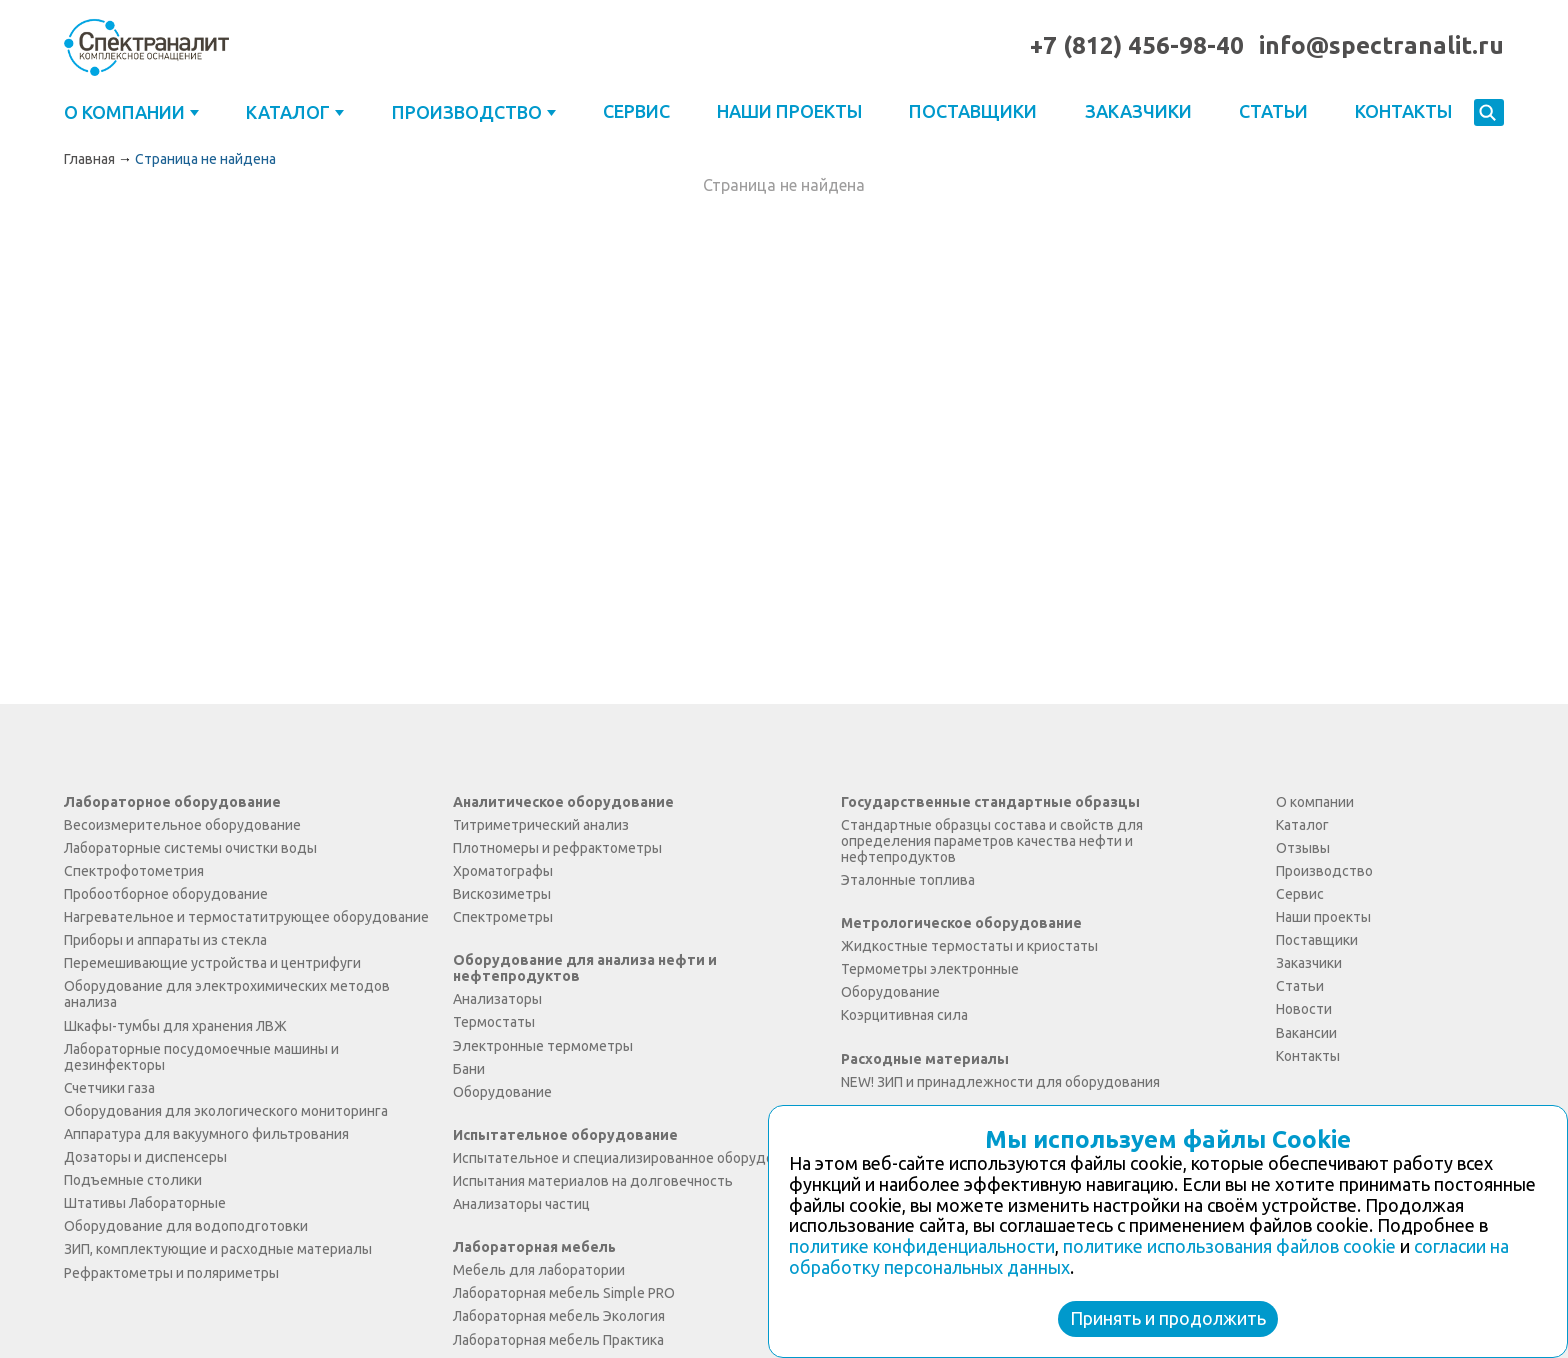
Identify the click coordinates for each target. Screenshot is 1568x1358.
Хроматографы (503, 871)
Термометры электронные (930, 969)
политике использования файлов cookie (1229, 1246)
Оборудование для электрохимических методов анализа (227, 994)
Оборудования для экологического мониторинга (226, 1111)
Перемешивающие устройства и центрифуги (212, 963)
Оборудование (502, 1092)
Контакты (1403, 111)
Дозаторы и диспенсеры (145, 1157)
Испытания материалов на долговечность (593, 1181)
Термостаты (494, 1022)
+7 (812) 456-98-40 (1137, 45)
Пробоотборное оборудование (166, 894)
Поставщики (973, 111)
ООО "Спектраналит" (146, 46)
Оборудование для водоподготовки (186, 1226)
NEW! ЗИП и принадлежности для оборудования (1000, 1082)
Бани (469, 1069)
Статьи (1273, 111)
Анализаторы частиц (521, 1204)
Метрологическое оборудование (961, 923)
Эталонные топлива (908, 880)
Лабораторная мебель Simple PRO (564, 1293)
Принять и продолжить (1168, 1318)
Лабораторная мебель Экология (559, 1316)
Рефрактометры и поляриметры (171, 1273)
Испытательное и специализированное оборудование (633, 1158)
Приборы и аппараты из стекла (165, 940)
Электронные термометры (543, 1046)
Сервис (636, 111)
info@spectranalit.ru (1381, 45)
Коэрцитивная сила (904, 1015)
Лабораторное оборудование (172, 802)
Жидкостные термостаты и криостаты (969, 946)
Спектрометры (503, 917)
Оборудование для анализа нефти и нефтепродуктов (585, 968)
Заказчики (1138, 111)
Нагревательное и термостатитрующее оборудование (246, 917)
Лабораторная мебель (534, 1247)
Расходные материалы (925, 1059)
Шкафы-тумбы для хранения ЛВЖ (175, 1026)
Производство (467, 112)
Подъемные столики (133, 1180)
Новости (1304, 1009)
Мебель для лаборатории (539, 1270)
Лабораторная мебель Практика (558, 1340)
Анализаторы (497, 999)
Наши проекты (789, 111)
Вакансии (1306, 1033)
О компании (124, 112)
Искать (1489, 114)
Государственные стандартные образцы (990, 802)
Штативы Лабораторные (145, 1203)
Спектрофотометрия (134, 871)
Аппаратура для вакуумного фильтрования (206, 1134)
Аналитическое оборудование (563, 802)
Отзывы (1303, 848)
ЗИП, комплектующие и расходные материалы (218, 1249)
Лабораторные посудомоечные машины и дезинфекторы (201, 1057)
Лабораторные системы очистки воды (190, 848)
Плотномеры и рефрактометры (557, 848)
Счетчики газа (109, 1088)
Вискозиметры (502, 894)
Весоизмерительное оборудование (182, 825)
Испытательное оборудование (565, 1135)
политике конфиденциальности (922, 1246)
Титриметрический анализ (541, 825)
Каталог (288, 112)
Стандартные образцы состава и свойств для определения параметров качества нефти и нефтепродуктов (992, 841)
